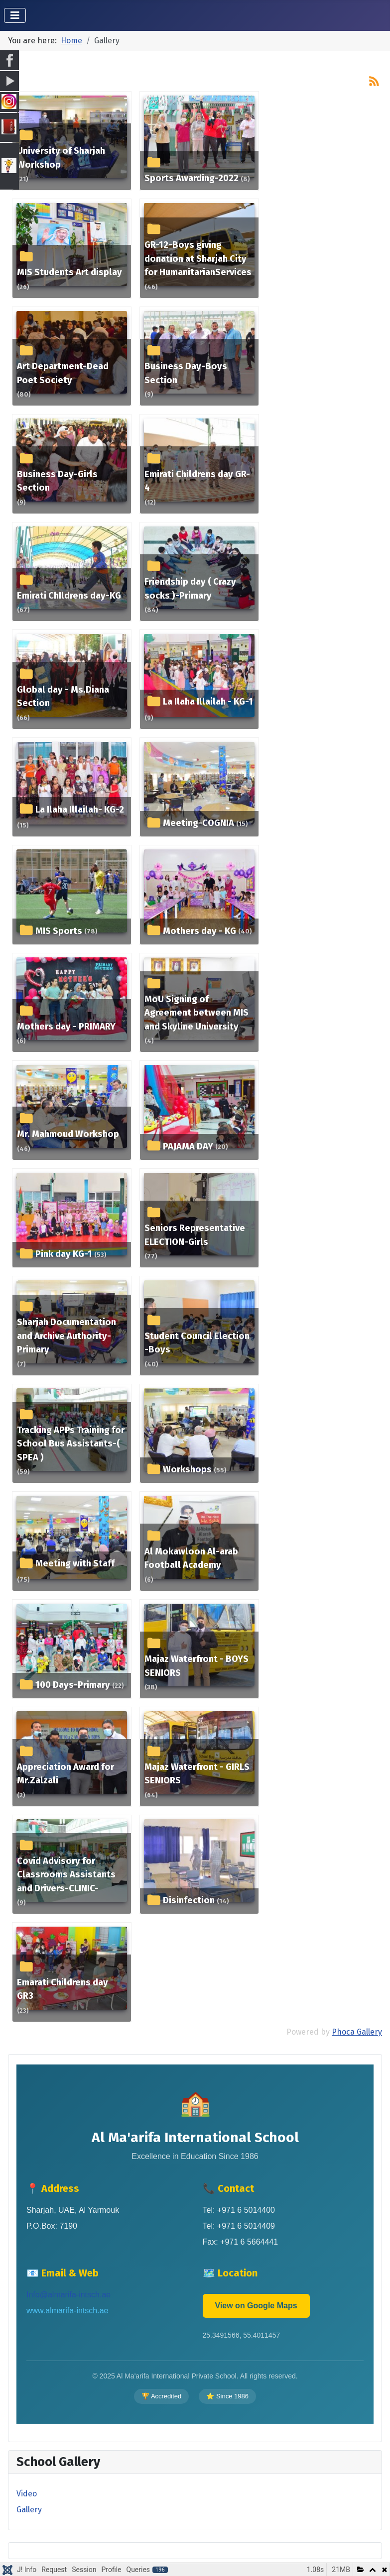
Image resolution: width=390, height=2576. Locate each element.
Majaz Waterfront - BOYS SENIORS (196, 1665)
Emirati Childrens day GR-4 (197, 481)
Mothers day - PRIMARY (66, 1026)
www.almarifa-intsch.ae (67, 2310)
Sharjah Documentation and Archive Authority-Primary (66, 1336)
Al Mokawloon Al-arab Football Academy (191, 1558)
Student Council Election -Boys (197, 1343)
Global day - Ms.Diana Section (63, 696)
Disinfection (189, 1900)
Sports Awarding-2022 (191, 178)
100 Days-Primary (72, 1684)
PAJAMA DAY (188, 1146)
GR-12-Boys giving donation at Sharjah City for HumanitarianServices (198, 258)
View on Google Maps (256, 2305)
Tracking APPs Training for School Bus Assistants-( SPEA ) (71, 1444)
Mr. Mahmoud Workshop (68, 1134)
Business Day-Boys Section (185, 373)
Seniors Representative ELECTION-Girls (194, 1235)
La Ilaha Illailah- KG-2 (79, 809)
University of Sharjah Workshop (61, 157)
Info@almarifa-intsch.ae (68, 2294)
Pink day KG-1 (63, 1253)
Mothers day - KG (199, 931)
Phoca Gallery (357, 2032)
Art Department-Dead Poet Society (63, 373)
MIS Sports (58, 931)
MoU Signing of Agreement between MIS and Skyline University (196, 1013)
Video (26, 2493)
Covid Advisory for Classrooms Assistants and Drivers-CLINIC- (66, 1874)
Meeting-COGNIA (198, 823)
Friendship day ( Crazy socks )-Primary (190, 588)
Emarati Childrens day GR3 (62, 1989)
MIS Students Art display (69, 272)
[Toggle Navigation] (15, 15)
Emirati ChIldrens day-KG (69, 595)
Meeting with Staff (75, 1563)
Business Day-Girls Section (57, 481)
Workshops (187, 1469)
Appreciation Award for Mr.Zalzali (65, 1773)
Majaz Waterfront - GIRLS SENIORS (197, 1773)
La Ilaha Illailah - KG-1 (208, 701)
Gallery (29, 2509)
